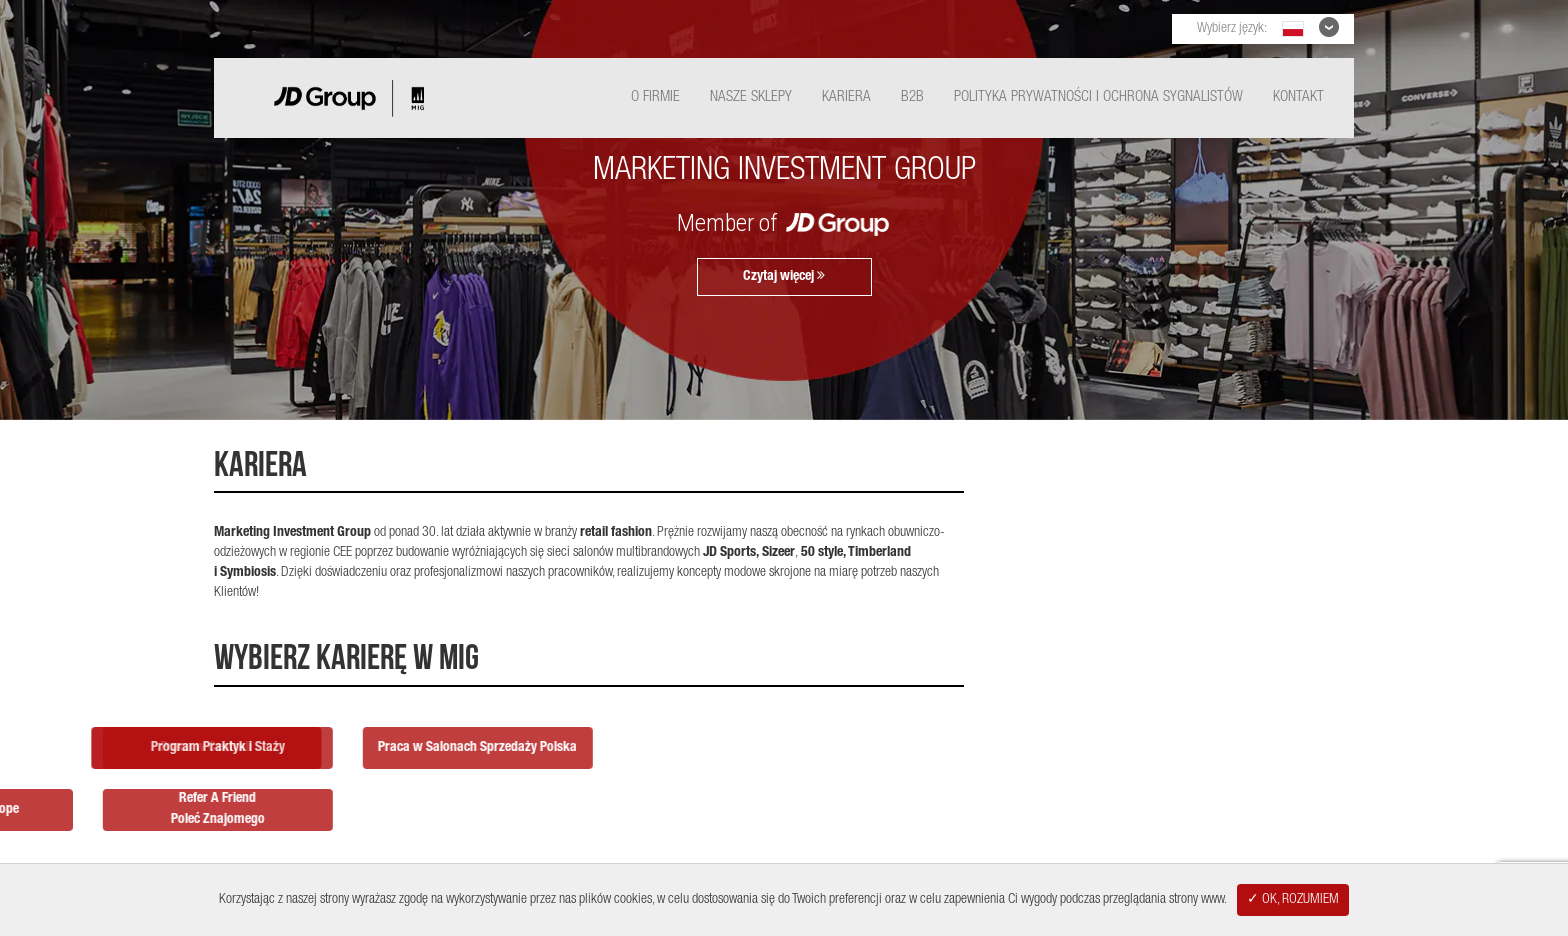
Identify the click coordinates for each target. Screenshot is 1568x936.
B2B (912, 97)
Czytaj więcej (784, 276)
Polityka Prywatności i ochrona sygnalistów (1098, 97)
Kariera (846, 97)
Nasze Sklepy (751, 97)
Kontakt (1298, 97)
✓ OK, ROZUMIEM (1293, 900)
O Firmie (655, 97)
